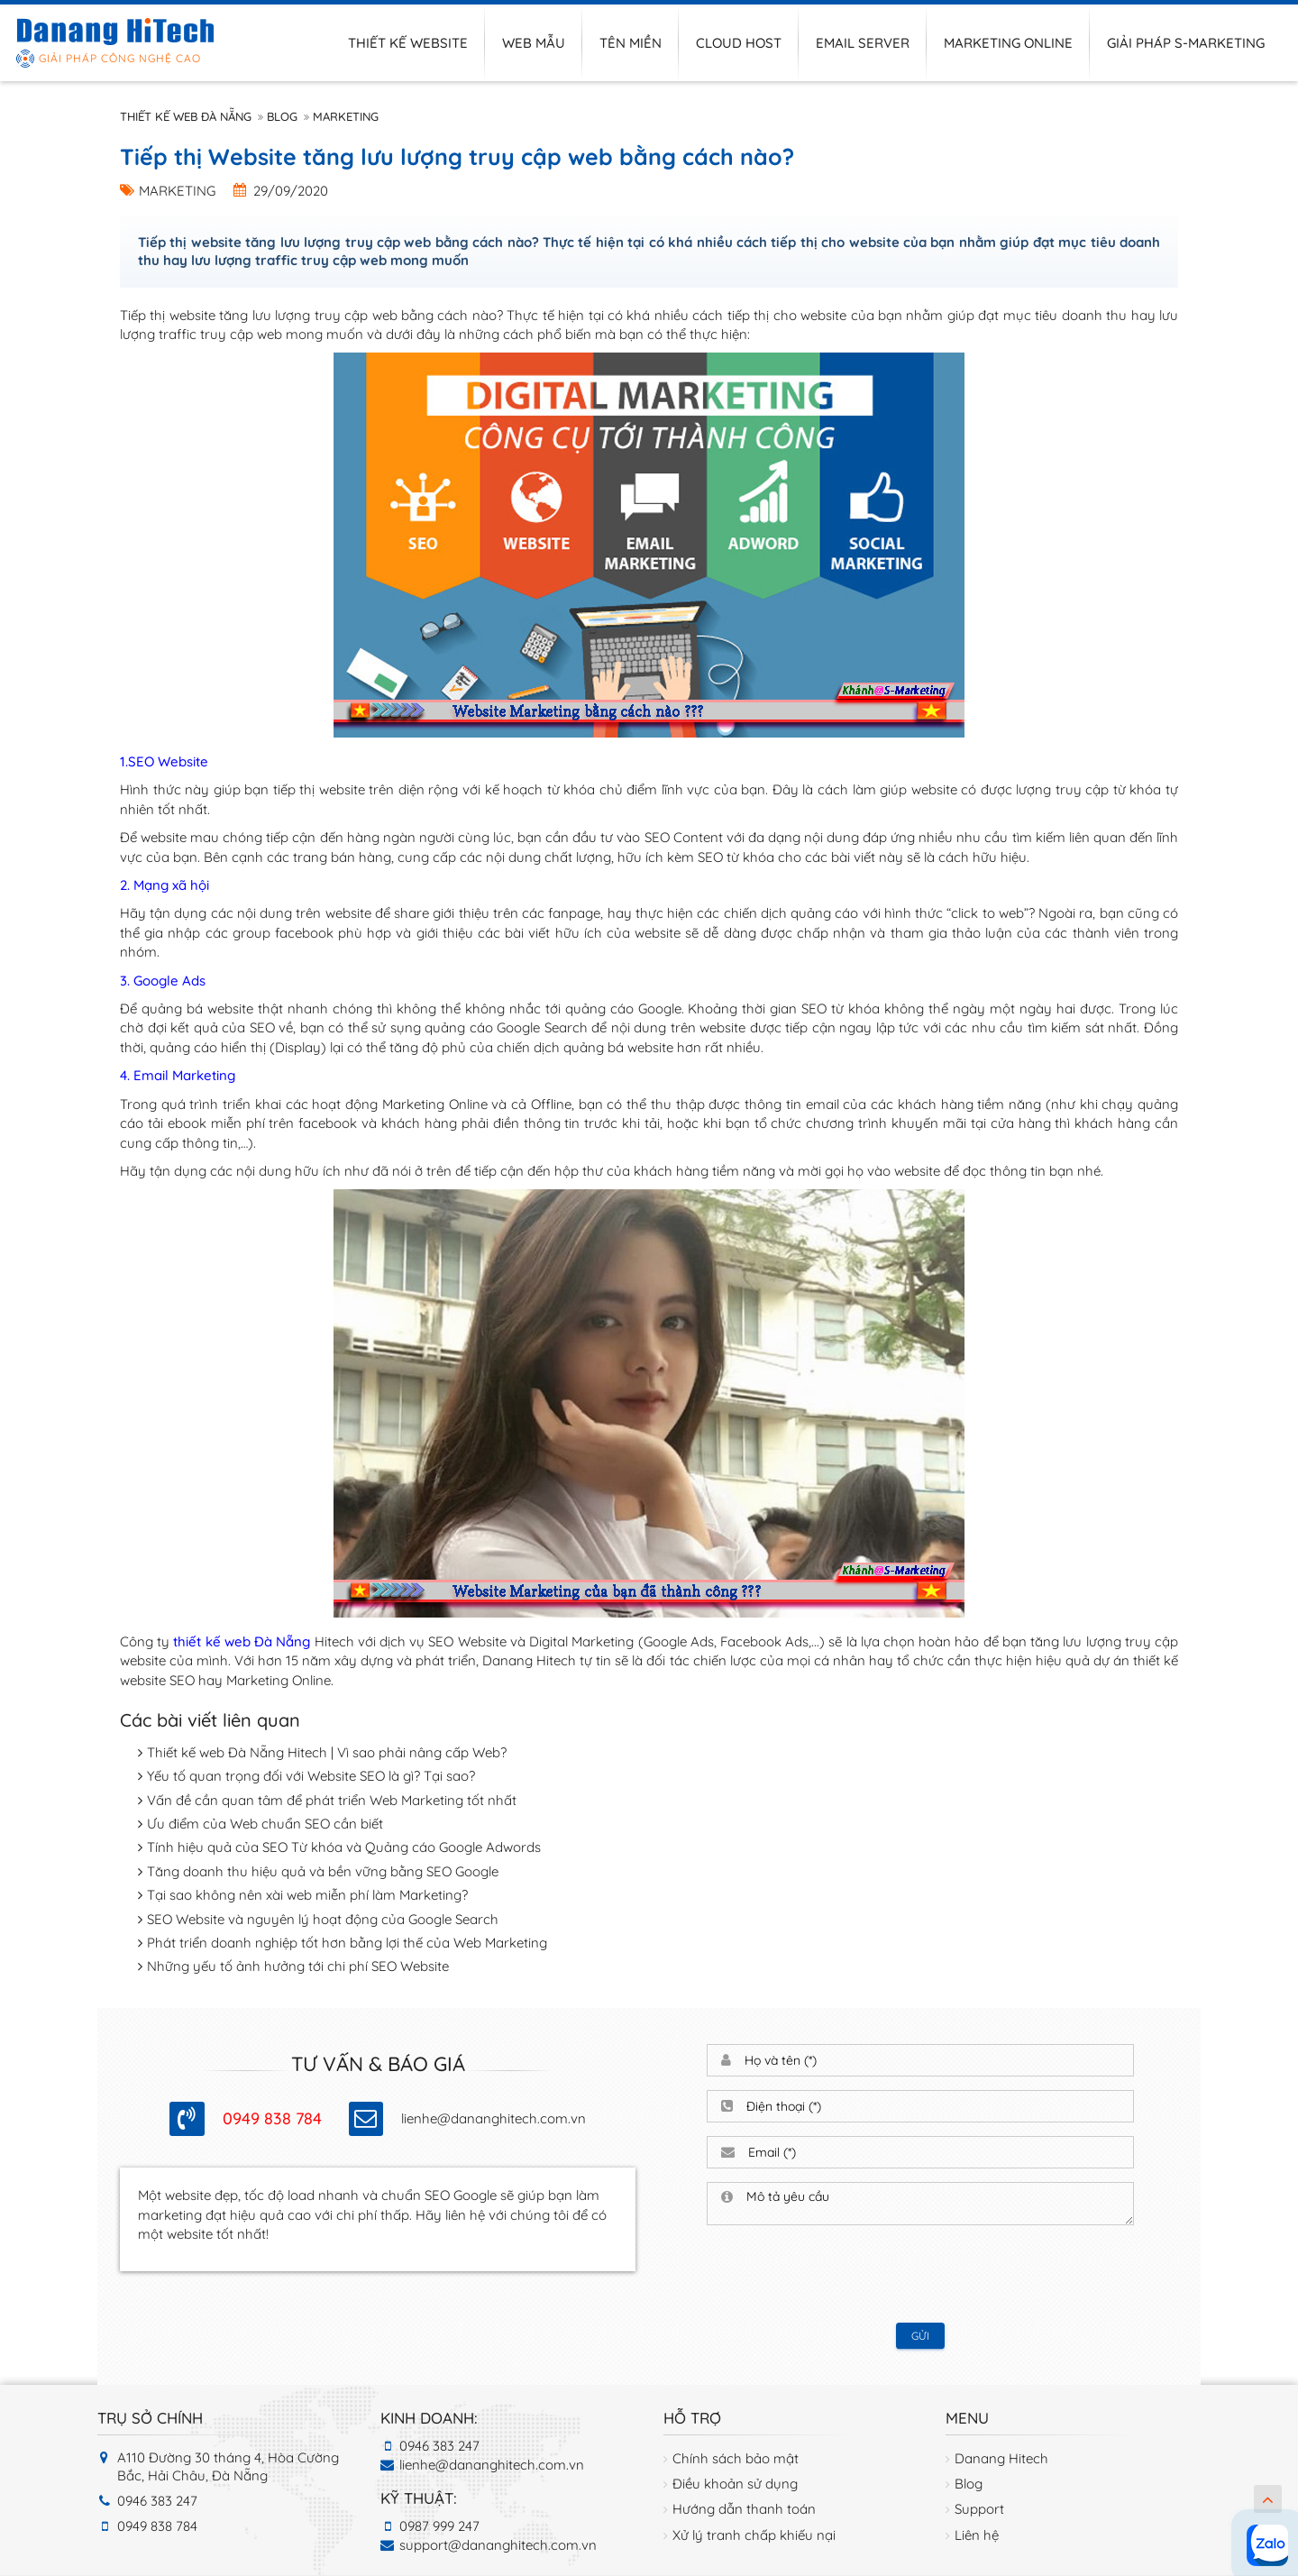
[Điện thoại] (933, 2106)
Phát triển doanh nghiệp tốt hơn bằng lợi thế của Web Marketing (347, 1942)
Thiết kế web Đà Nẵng (185, 116)
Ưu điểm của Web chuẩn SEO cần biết (265, 1823)
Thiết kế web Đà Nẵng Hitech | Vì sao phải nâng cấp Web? (327, 1752)
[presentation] (920, 2274)
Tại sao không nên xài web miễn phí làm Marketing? (307, 1894)
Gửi (920, 2335)
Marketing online (1008, 42)
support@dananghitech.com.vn (498, 2544)
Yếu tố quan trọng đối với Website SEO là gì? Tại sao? (311, 1775)
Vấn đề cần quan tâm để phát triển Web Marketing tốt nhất (331, 1800)
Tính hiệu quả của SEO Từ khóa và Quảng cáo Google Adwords (344, 1847)
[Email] (934, 2152)
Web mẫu (533, 42)
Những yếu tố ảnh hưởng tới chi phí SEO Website (298, 1966)
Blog (282, 116)
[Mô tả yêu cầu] (933, 2203)
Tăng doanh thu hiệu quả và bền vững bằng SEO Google (322, 1871)
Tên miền (630, 42)
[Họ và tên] (932, 2060)
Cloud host (739, 42)
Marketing (346, 116)
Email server (863, 42)
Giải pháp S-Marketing (1186, 42)
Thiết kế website (408, 42)
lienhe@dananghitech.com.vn (493, 2118)
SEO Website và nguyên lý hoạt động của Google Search (322, 1919)
